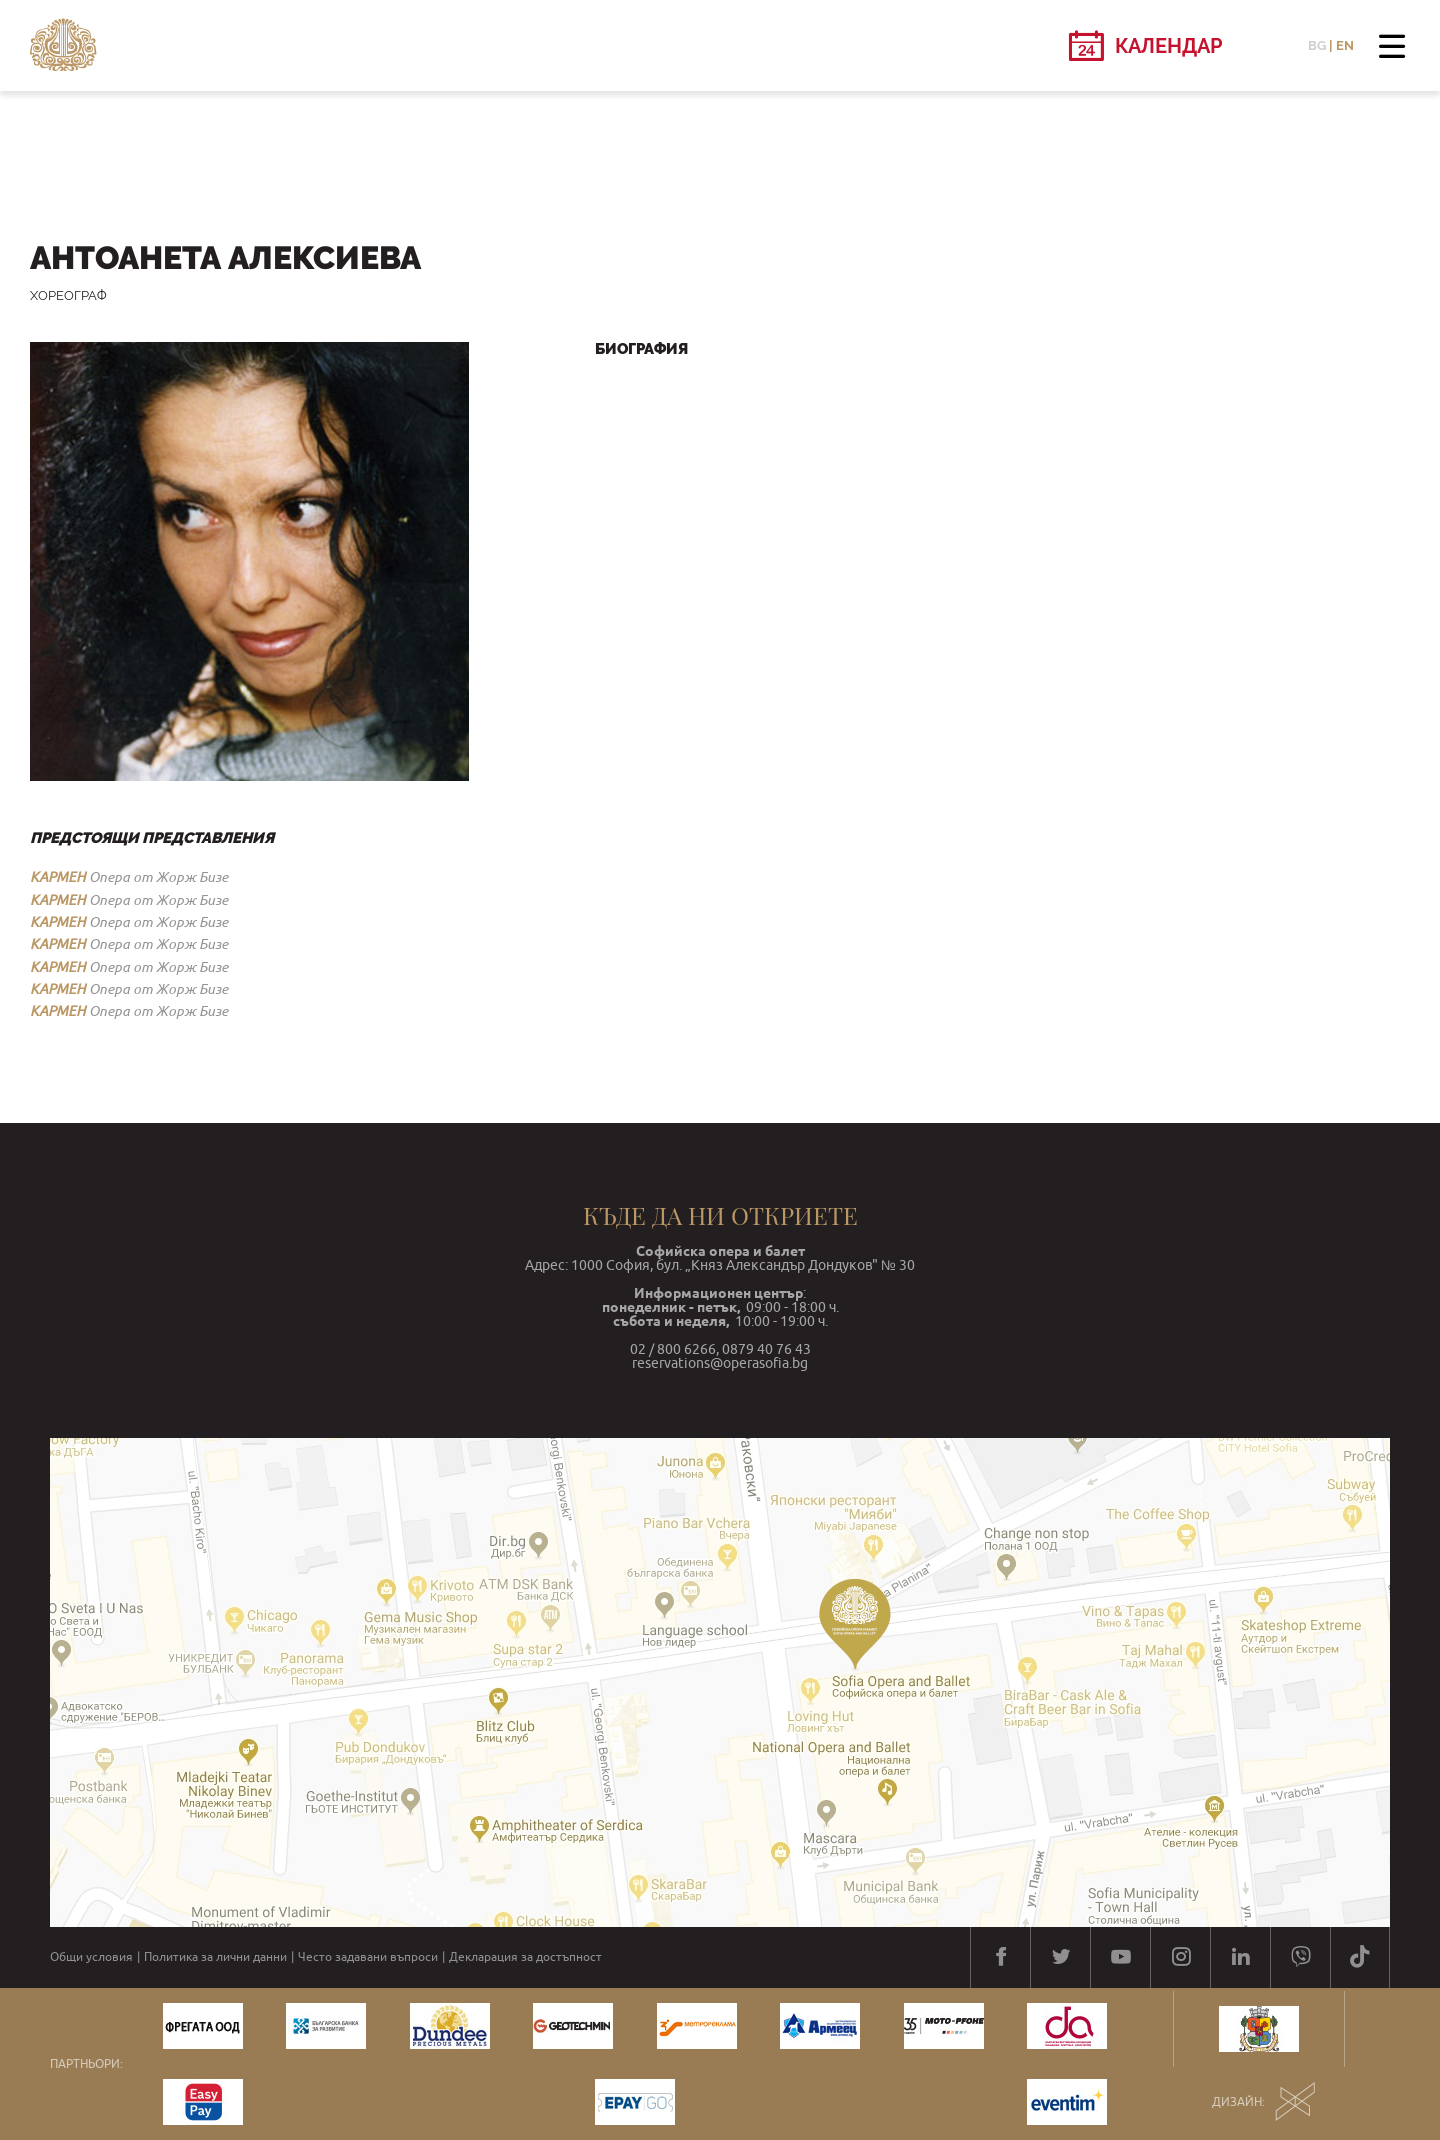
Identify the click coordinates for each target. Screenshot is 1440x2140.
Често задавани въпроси (368, 1957)
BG (1317, 45)
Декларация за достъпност (525, 1957)
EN (1345, 45)
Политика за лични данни (215, 1957)
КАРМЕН (58, 877)
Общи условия (91, 1957)
